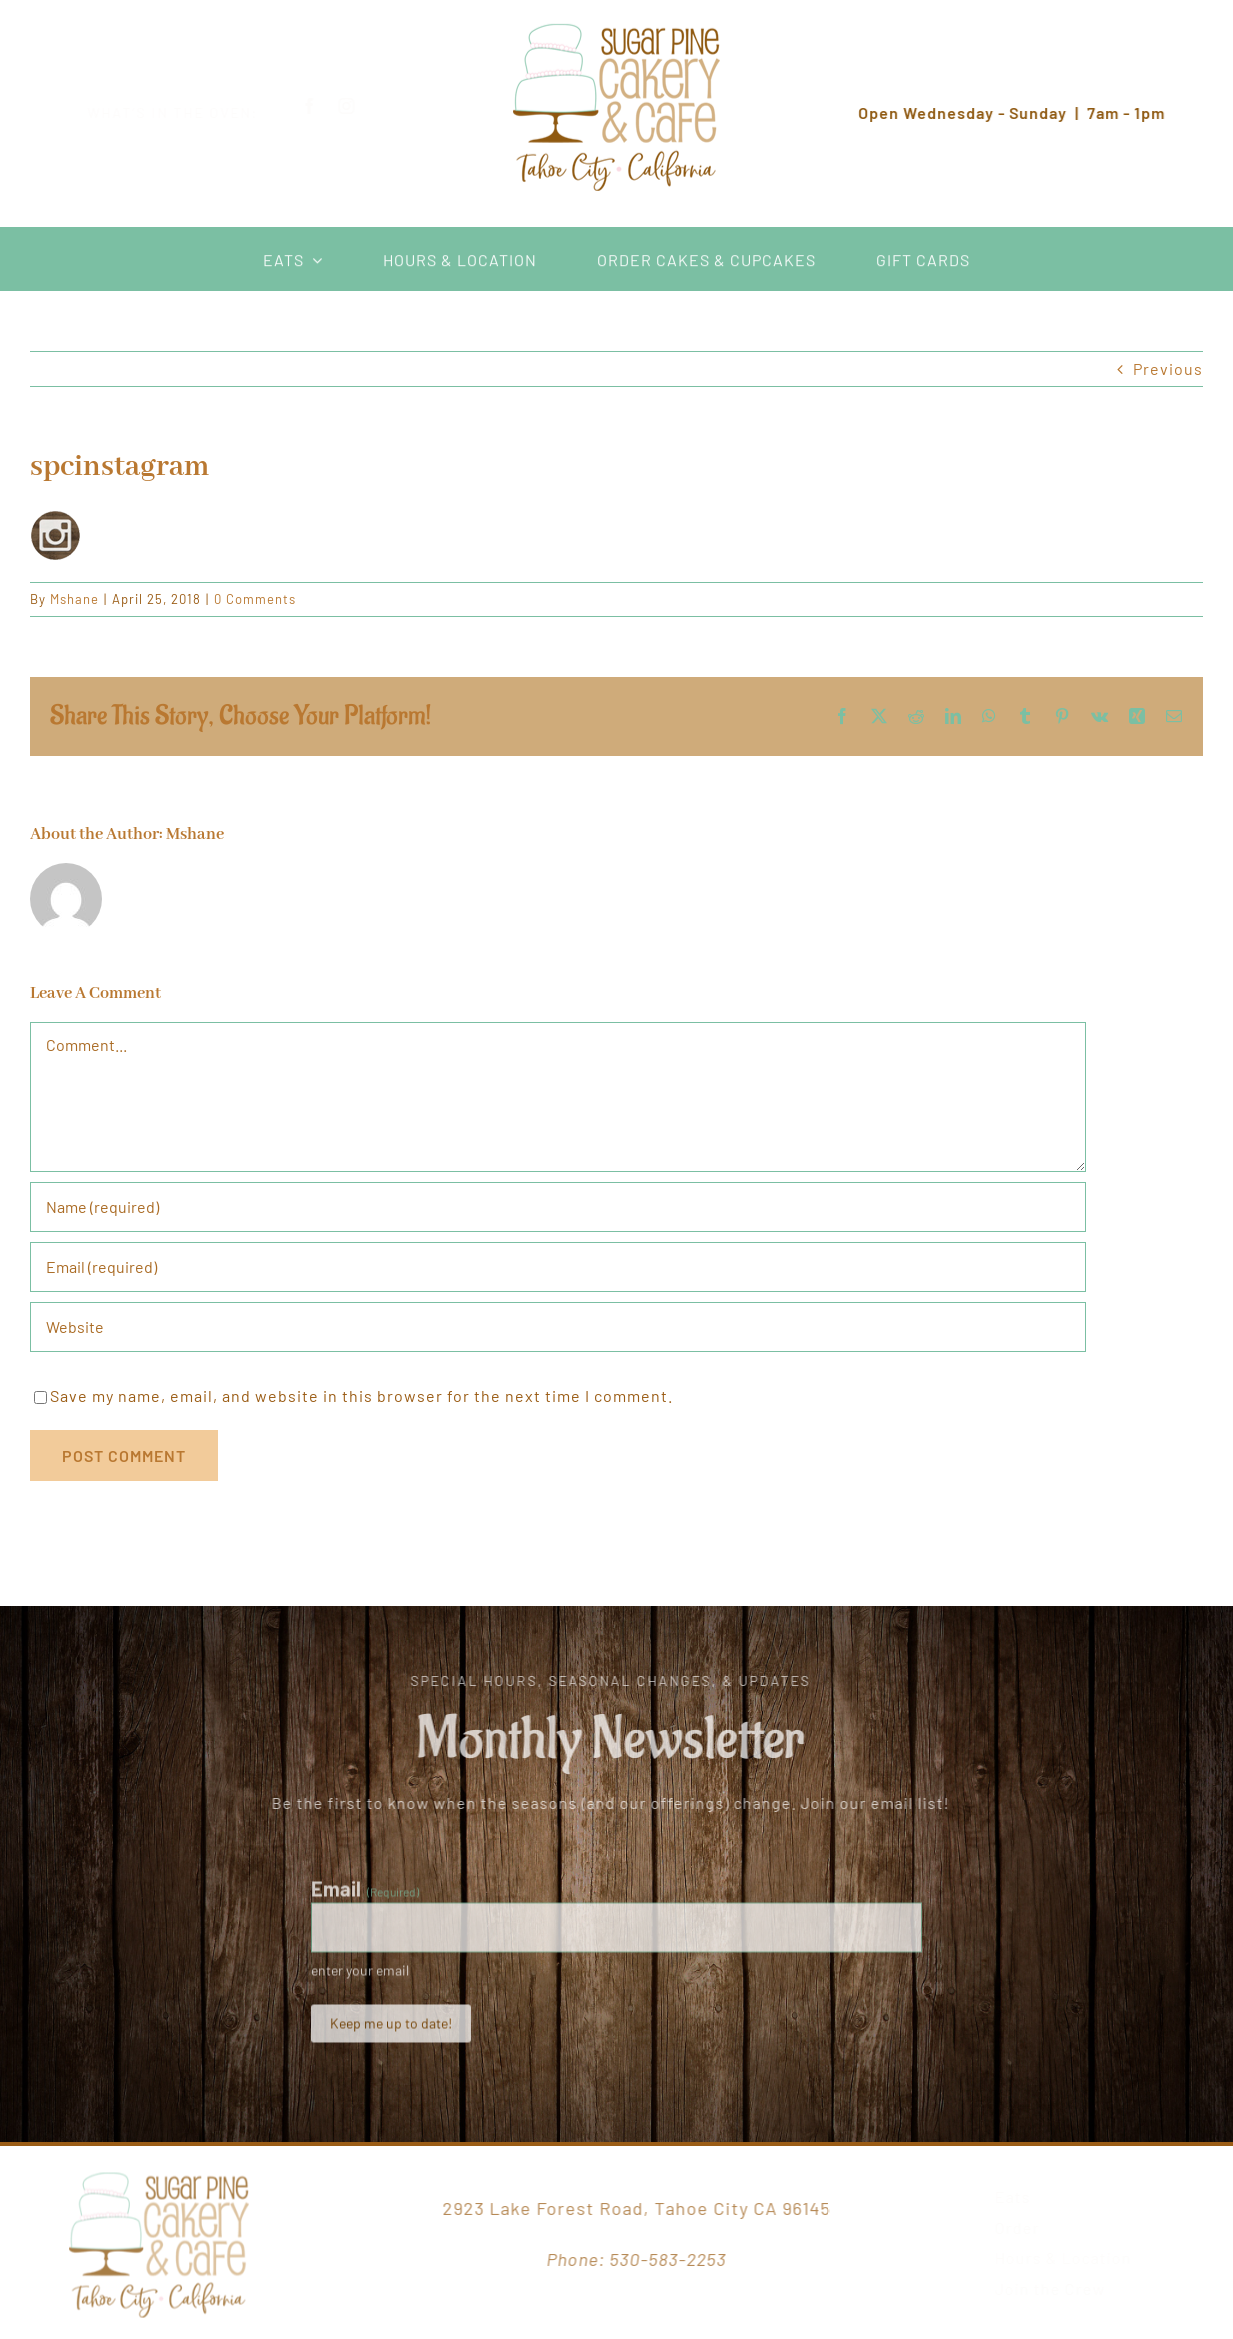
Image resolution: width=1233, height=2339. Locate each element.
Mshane (74, 599)
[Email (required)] (558, 1267)
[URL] (558, 1327)
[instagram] (362, 106)
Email (365, 1896)
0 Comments (255, 599)
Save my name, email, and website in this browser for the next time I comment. (361, 1395)
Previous (1168, 368)
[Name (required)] (558, 1207)
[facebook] (325, 106)
